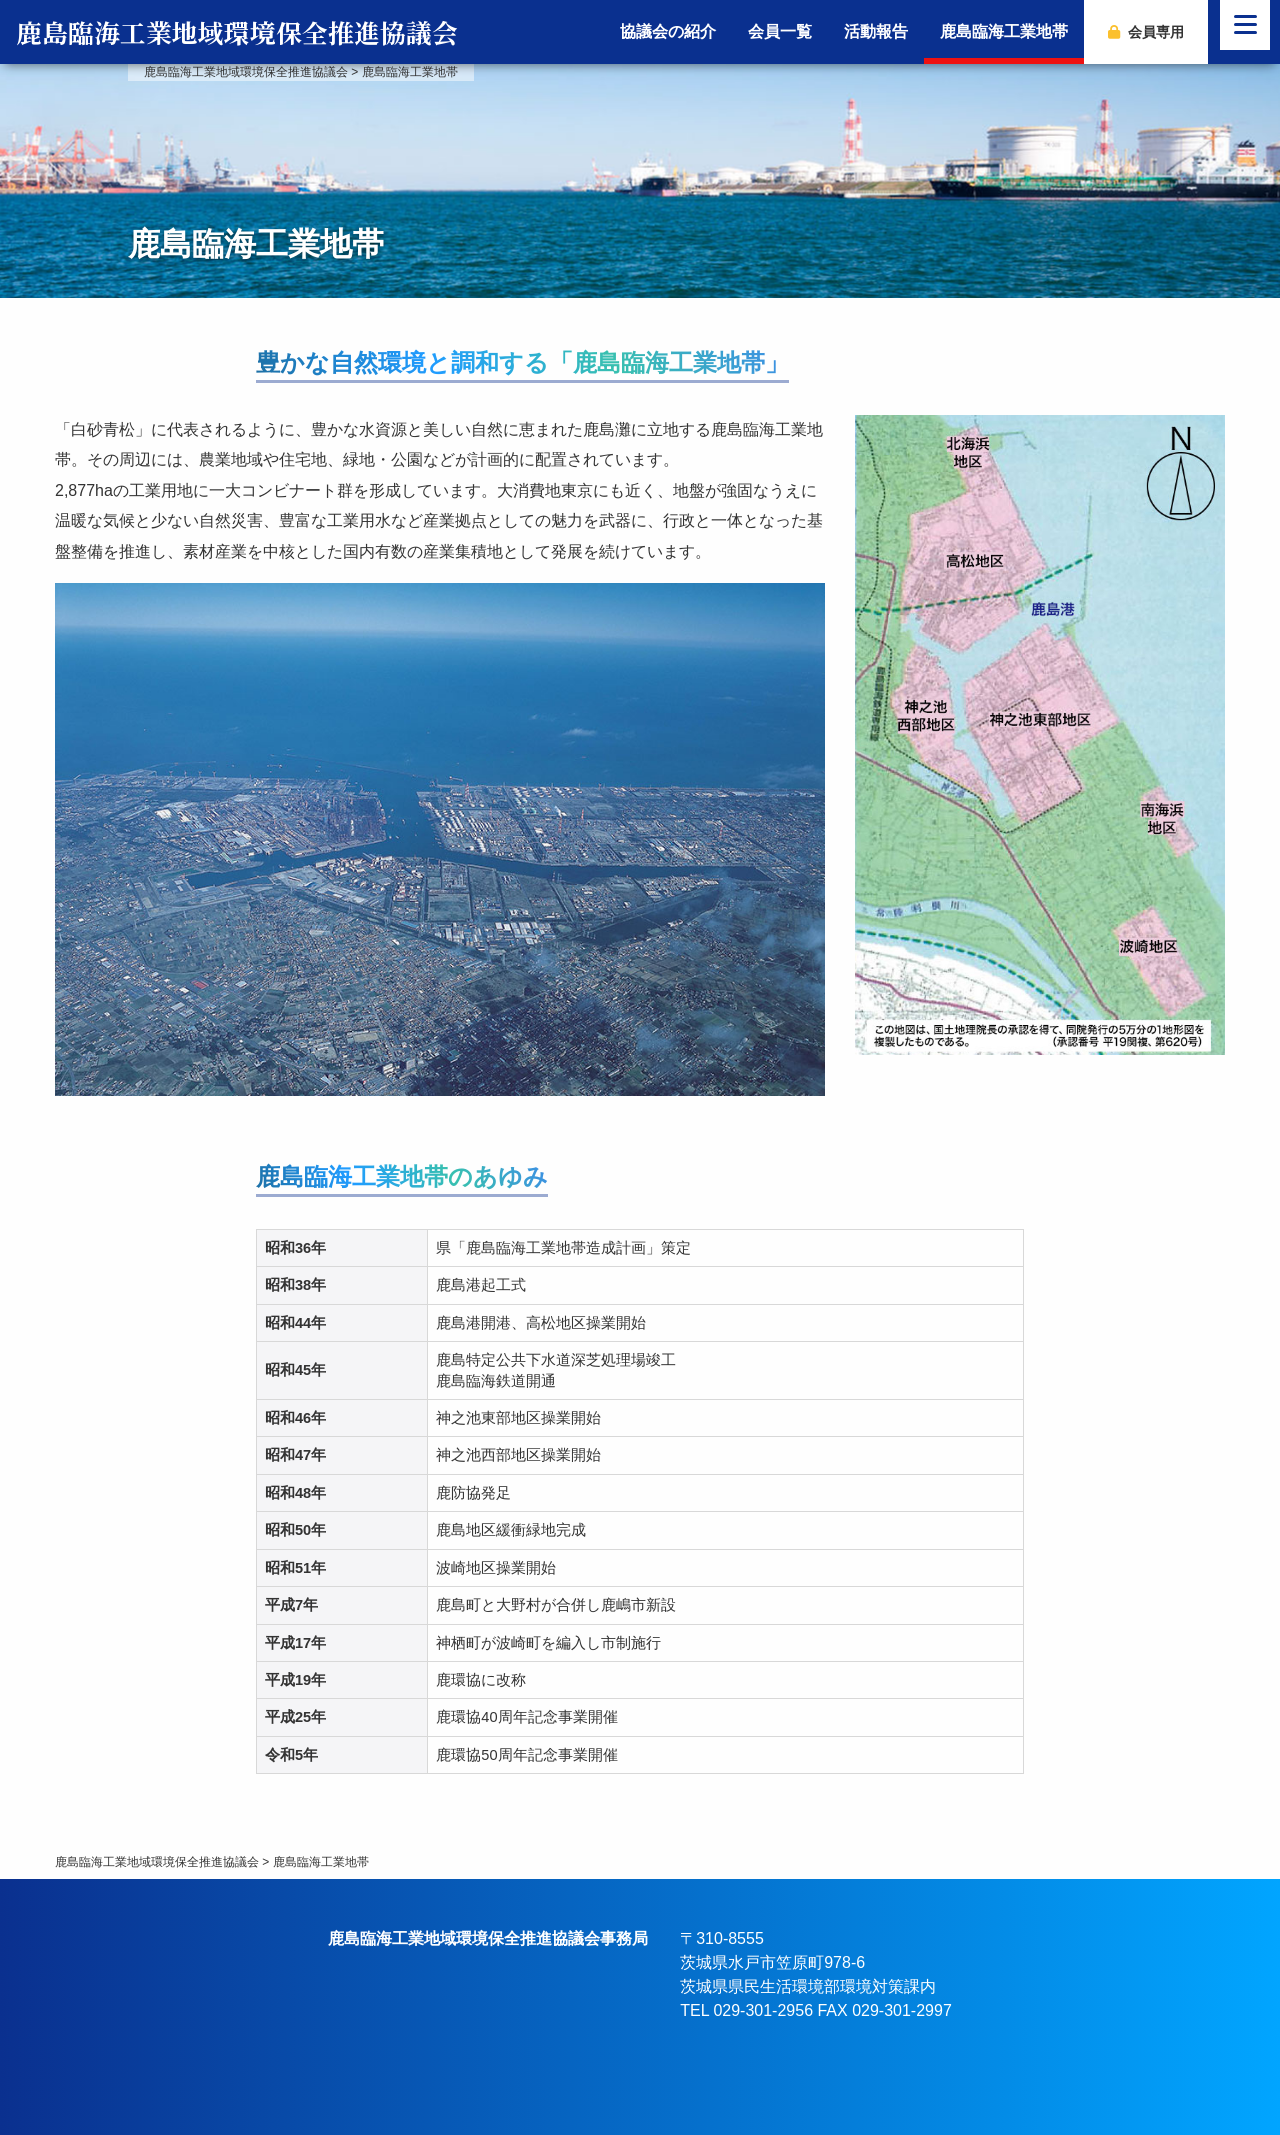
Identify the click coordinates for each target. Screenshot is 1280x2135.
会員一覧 (780, 31)
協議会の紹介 (668, 31)
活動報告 (876, 31)
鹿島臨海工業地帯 (1004, 31)
